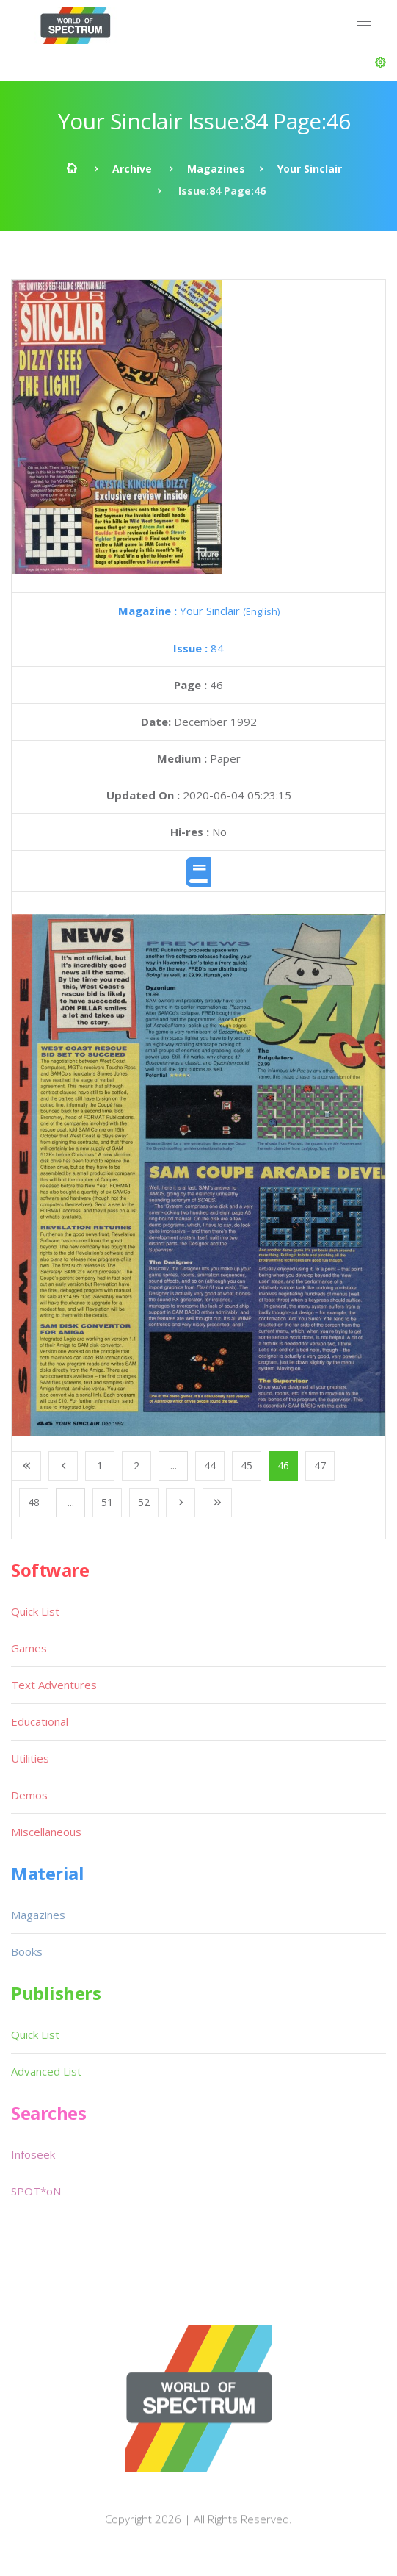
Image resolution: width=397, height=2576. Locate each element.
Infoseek (33, 2154)
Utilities (30, 1758)
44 (210, 1465)
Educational (39, 1721)
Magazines (216, 169)
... (173, 1465)
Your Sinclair (309, 169)
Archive (132, 169)
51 (107, 1502)
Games (29, 1648)
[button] (380, 62)
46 (283, 1465)
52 (144, 1502)
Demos (29, 1795)
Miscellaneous (46, 1831)
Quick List (35, 1611)
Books (27, 1951)
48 (34, 1502)
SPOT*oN (36, 2191)
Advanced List (46, 2071)
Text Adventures (54, 1684)
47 (320, 1465)
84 (198, 648)
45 (246, 1465)
